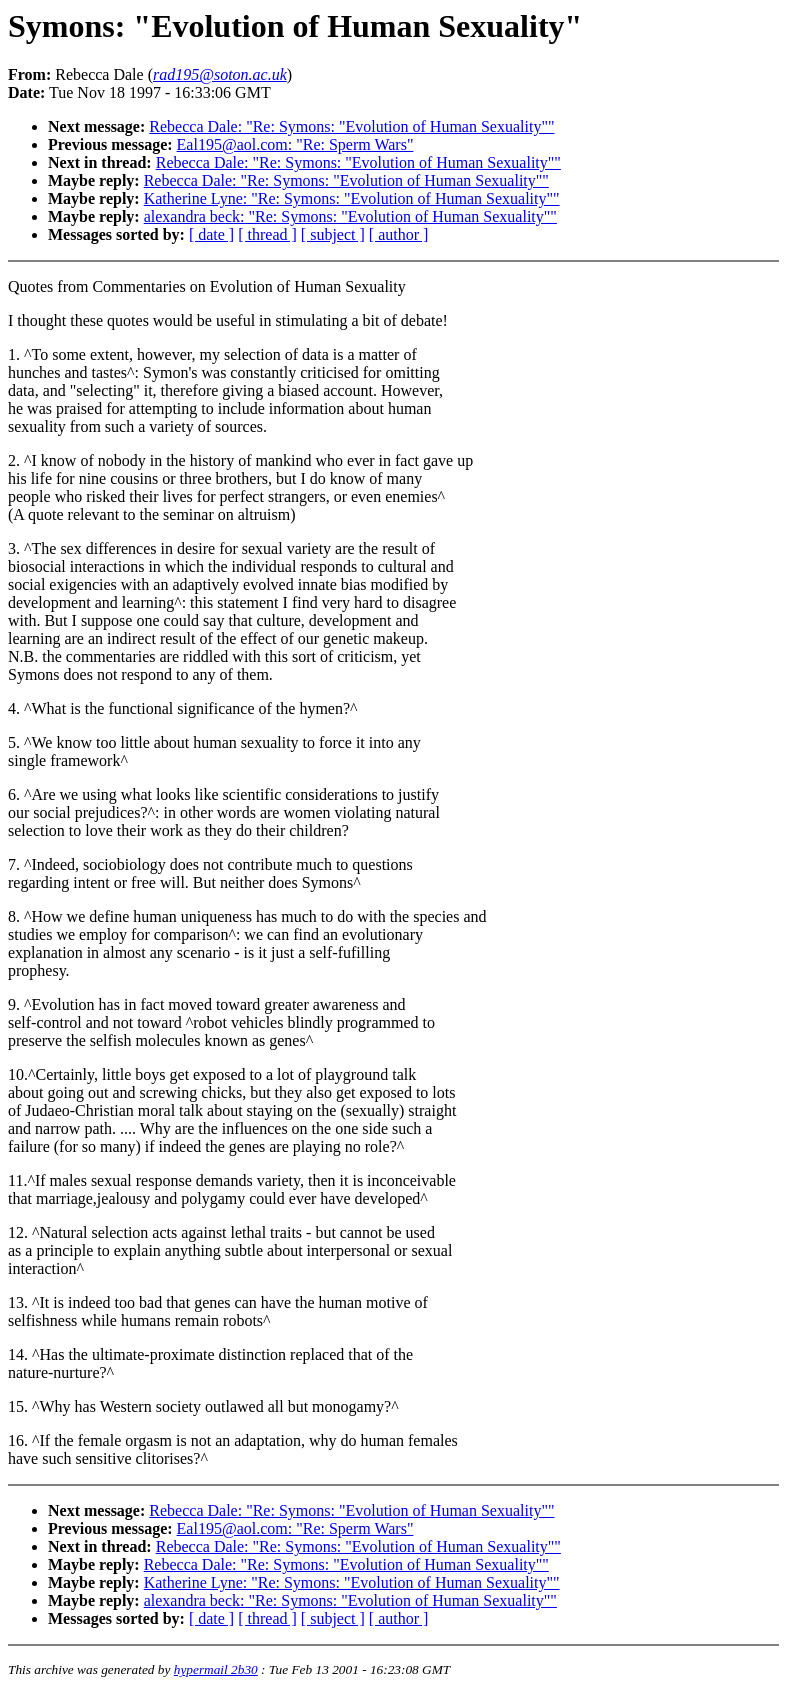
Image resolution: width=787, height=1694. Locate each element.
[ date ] (211, 234)
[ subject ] (333, 234)
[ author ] (399, 234)
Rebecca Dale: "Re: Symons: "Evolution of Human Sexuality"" (351, 126)
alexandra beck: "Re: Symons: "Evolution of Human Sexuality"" (350, 216)
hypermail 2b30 (216, 1669)
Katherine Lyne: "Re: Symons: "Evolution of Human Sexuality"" (352, 198)
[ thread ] (267, 234)
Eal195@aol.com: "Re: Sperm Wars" (295, 144)
